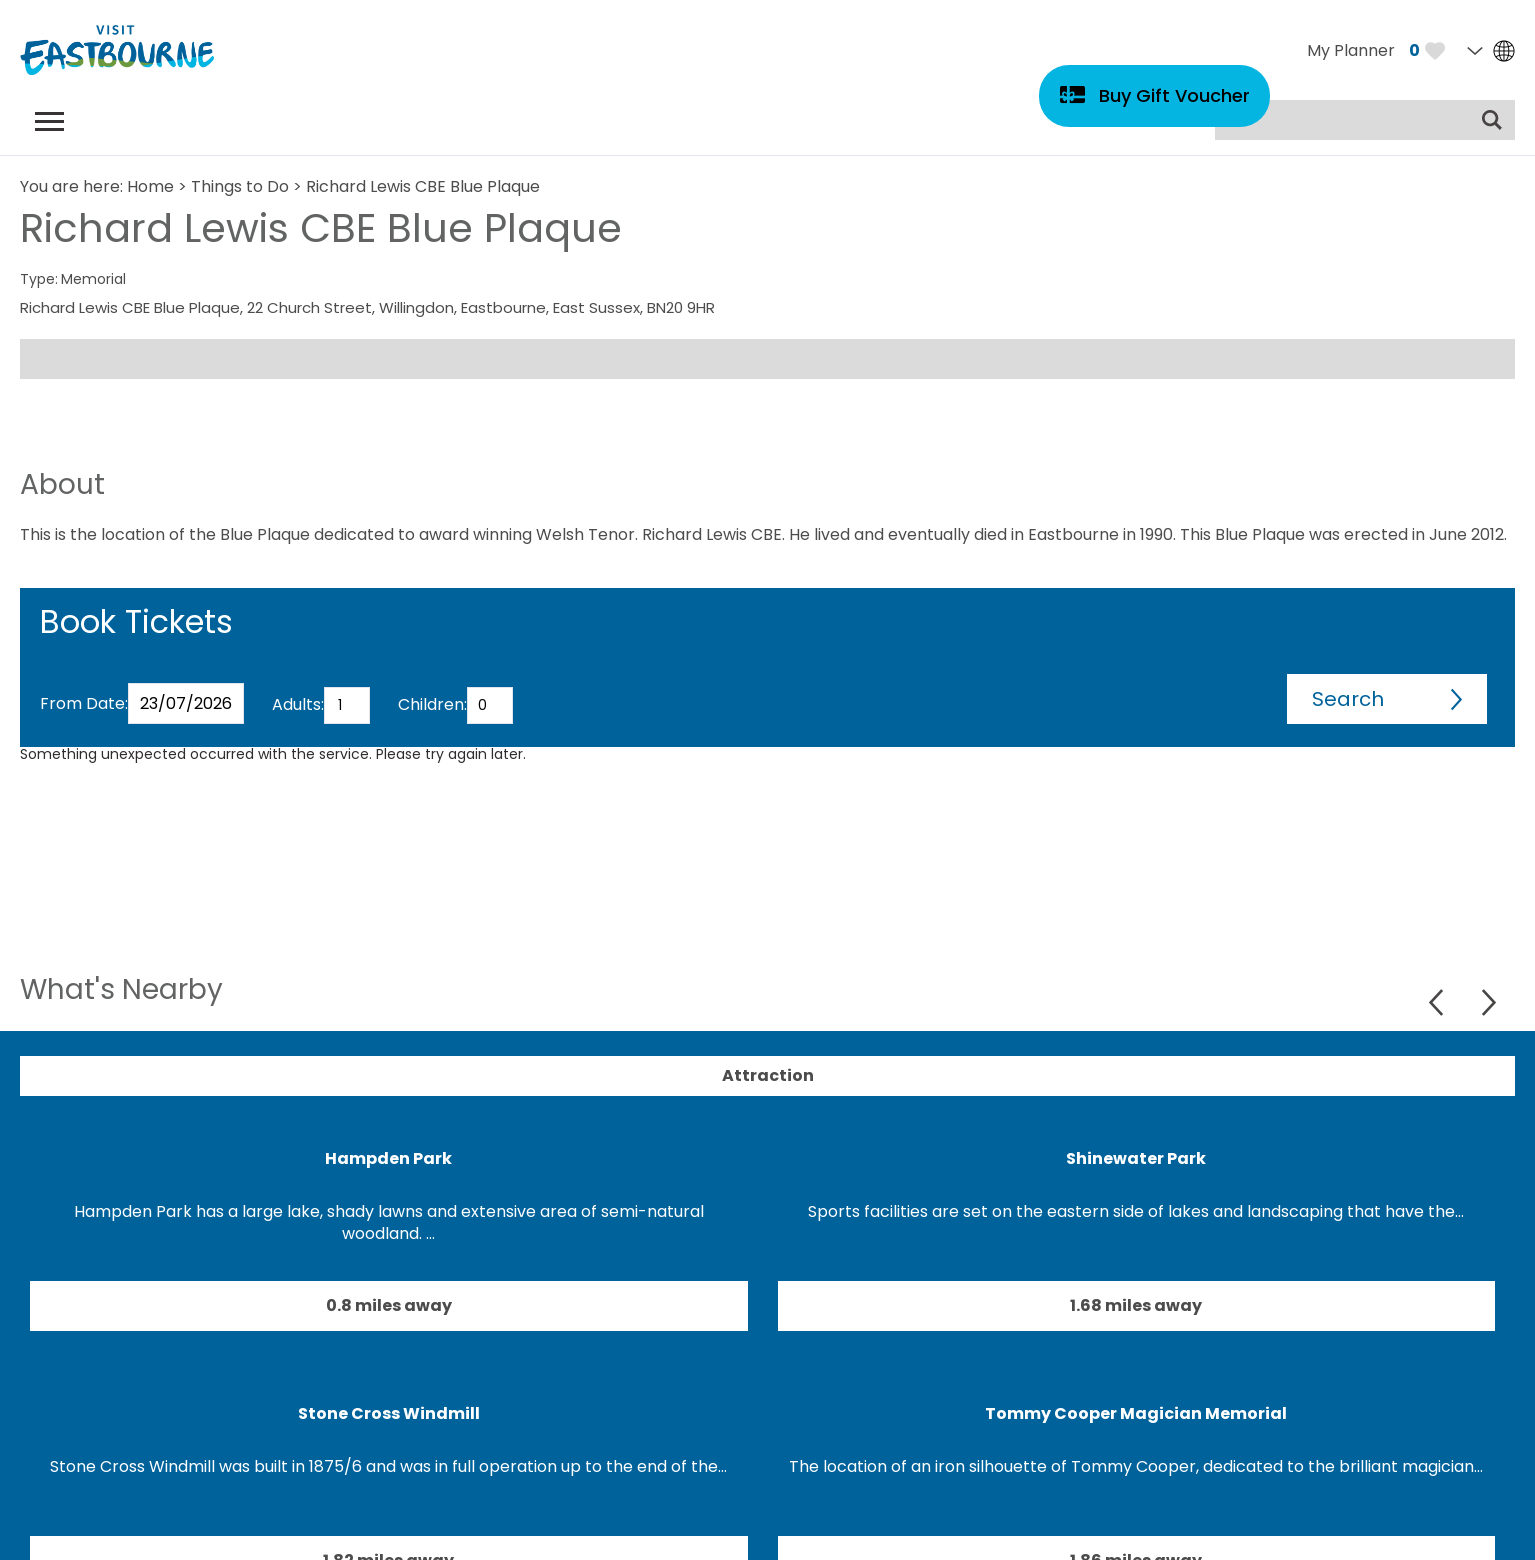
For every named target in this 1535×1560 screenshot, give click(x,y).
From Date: (84, 703)
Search (1348, 699)
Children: (432, 704)
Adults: (298, 704)
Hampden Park (388, 1158)
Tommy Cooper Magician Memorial (1136, 1413)
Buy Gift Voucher (1174, 95)
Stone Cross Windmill (389, 1413)
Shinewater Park (1136, 1158)
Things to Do (240, 186)
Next (1488, 1002)
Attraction (768, 1075)
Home (150, 186)
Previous (1438, 1002)
